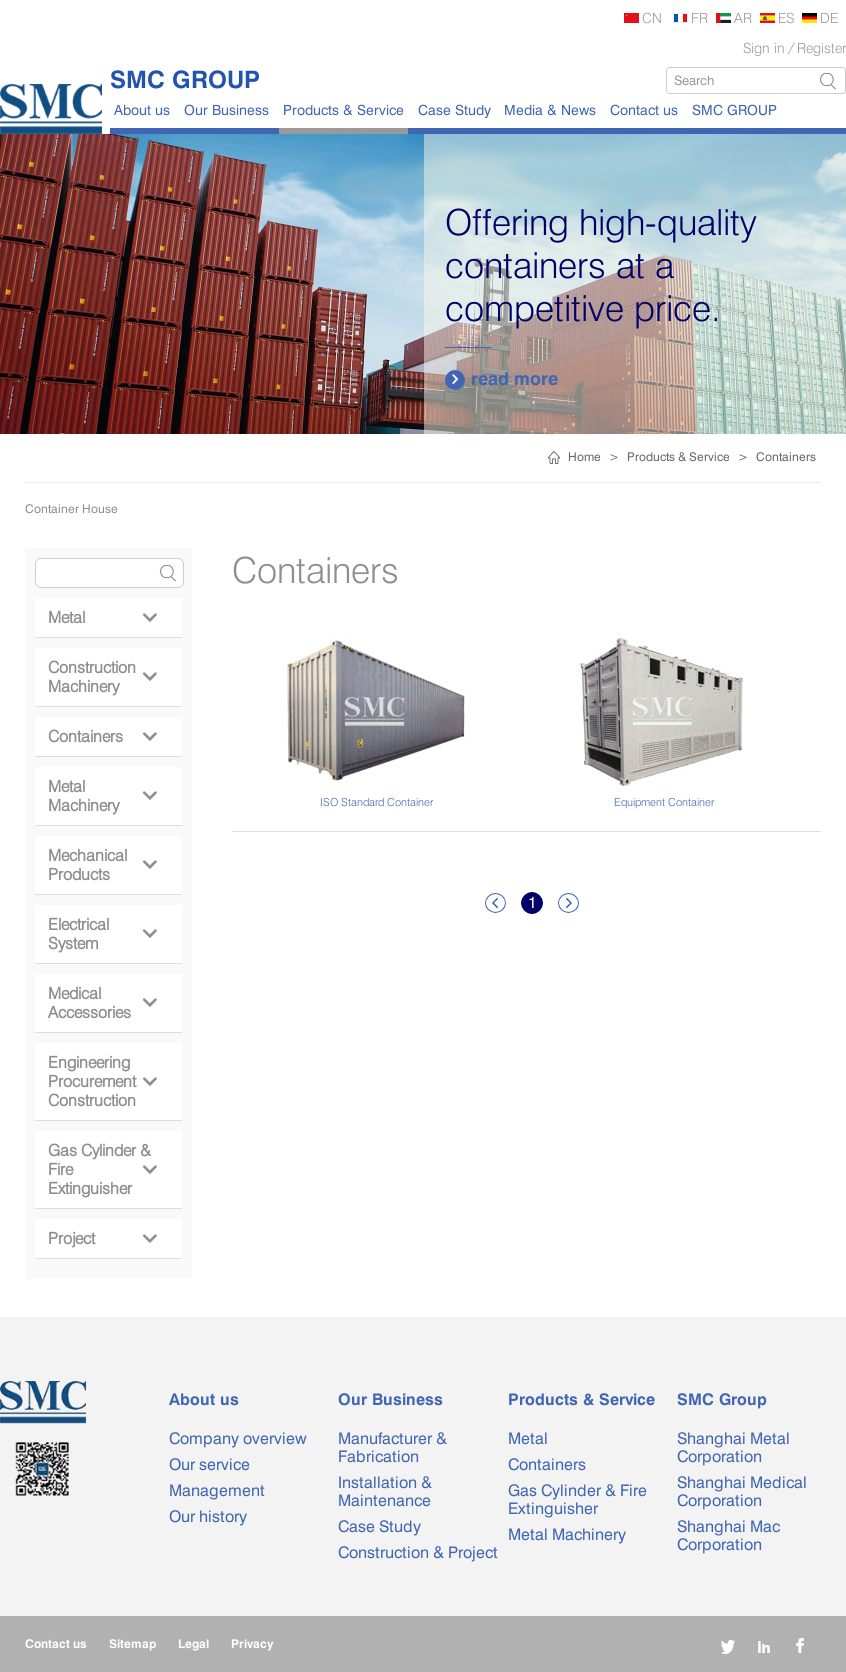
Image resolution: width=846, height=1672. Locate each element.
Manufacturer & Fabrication (392, 1447)
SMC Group (722, 1399)
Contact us (644, 109)
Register (821, 47)
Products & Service (343, 109)
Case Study (454, 109)
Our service (209, 1464)
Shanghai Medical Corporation (742, 1491)
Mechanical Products (102, 865)
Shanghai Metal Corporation (733, 1447)
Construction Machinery (102, 677)
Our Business (226, 109)
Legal (193, 1643)
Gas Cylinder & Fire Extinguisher (102, 1169)
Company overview (238, 1438)
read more (501, 379)
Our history (208, 1516)
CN (652, 17)
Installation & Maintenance (385, 1491)
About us (142, 109)
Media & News (550, 109)
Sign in (764, 47)
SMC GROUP (734, 109)
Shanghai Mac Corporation (728, 1535)
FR (699, 17)
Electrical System (102, 934)
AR (743, 17)
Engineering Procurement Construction (102, 1081)
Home (584, 456)
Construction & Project (418, 1552)
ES (786, 17)
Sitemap (132, 1643)
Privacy (252, 1643)
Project (102, 1238)
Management (217, 1490)
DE (829, 17)
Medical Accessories (102, 1003)
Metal (102, 617)
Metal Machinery (102, 796)
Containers (786, 456)
